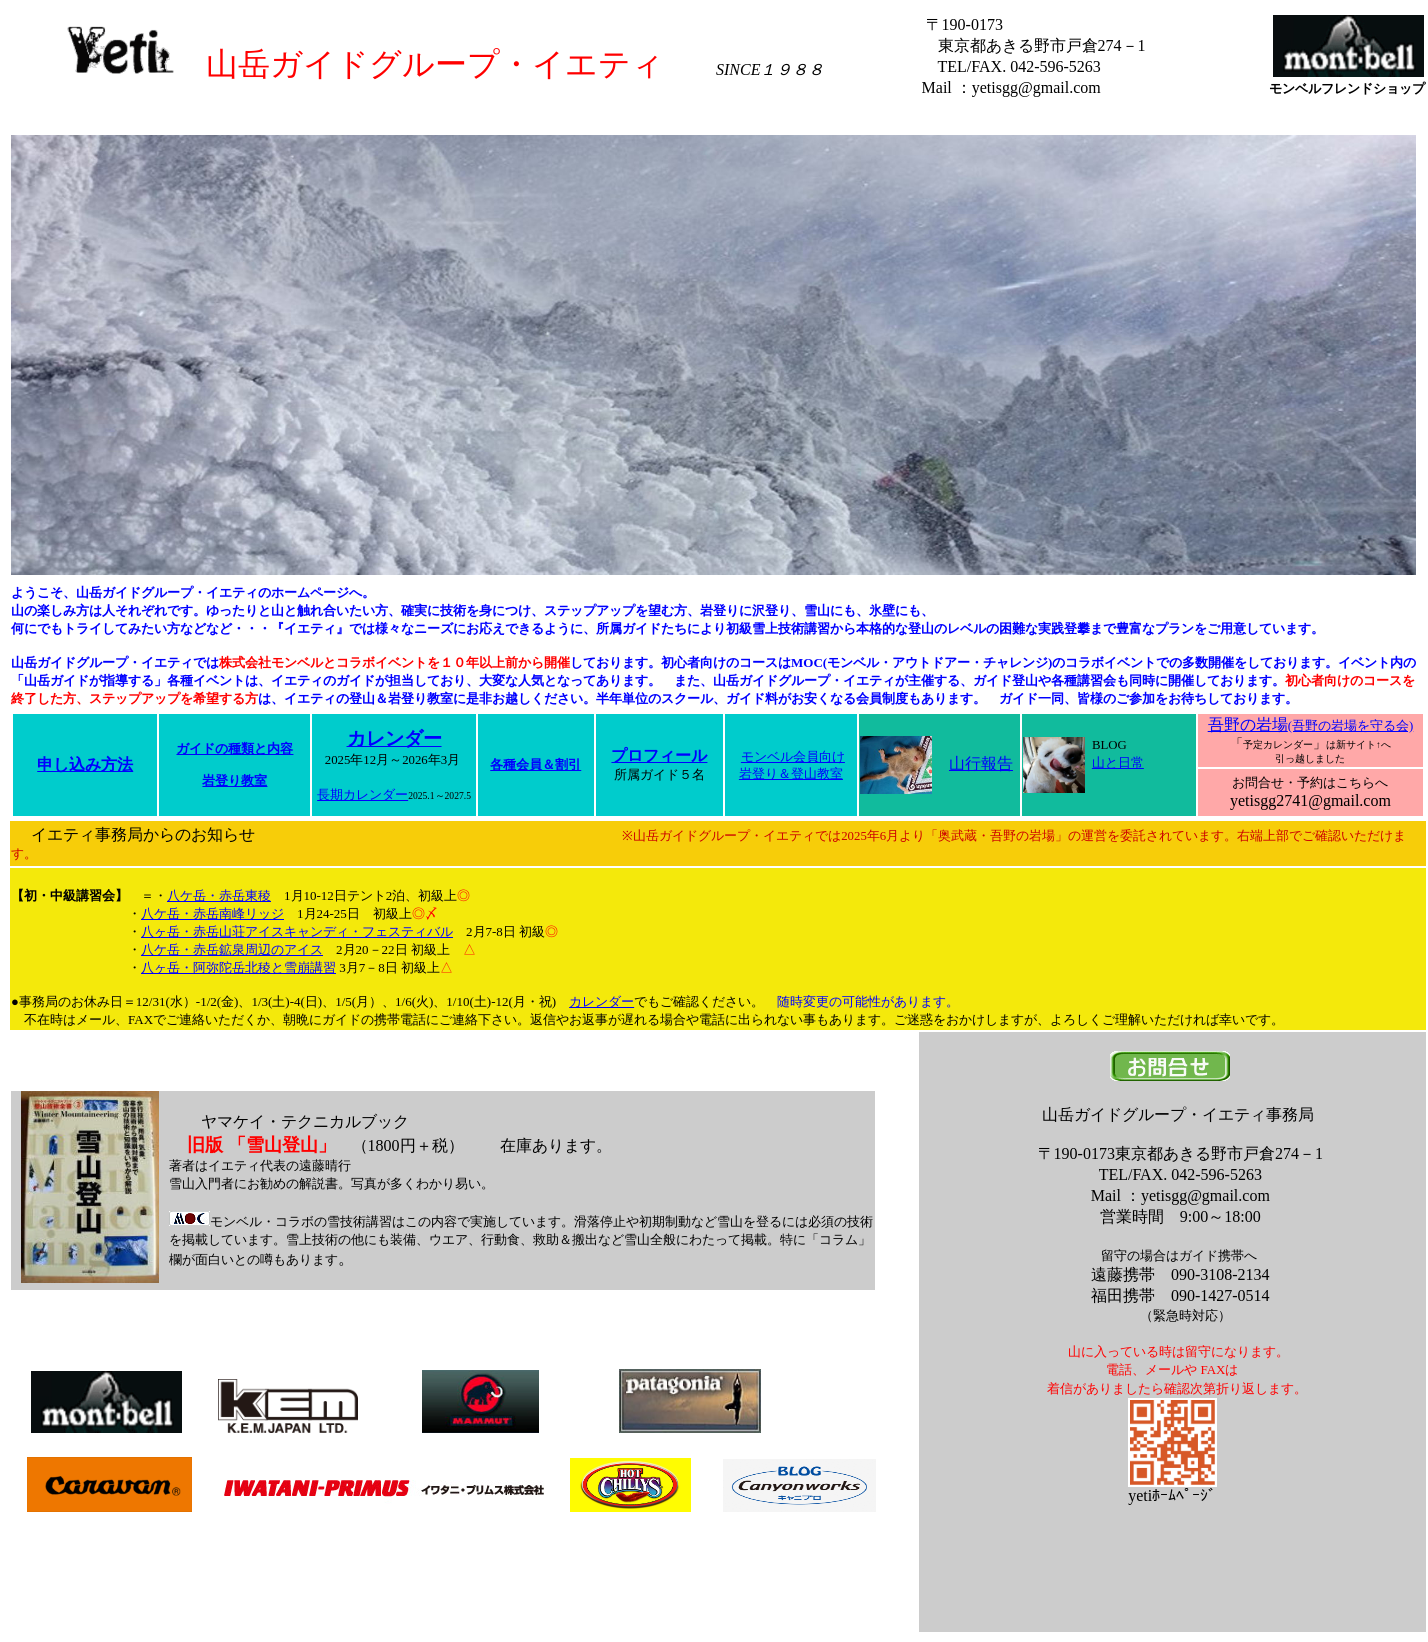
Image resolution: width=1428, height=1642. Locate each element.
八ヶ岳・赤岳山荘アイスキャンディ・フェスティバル (297, 931)
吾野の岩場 (1311, 724)
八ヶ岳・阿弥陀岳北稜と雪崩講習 (238, 967)
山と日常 (1118, 763)
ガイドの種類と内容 (234, 749)
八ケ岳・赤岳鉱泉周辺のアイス (232, 949)
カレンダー (394, 738)
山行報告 (981, 763)
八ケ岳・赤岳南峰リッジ (212, 913)
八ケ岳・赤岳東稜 (219, 895)
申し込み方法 (85, 764)
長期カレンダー (362, 795)
